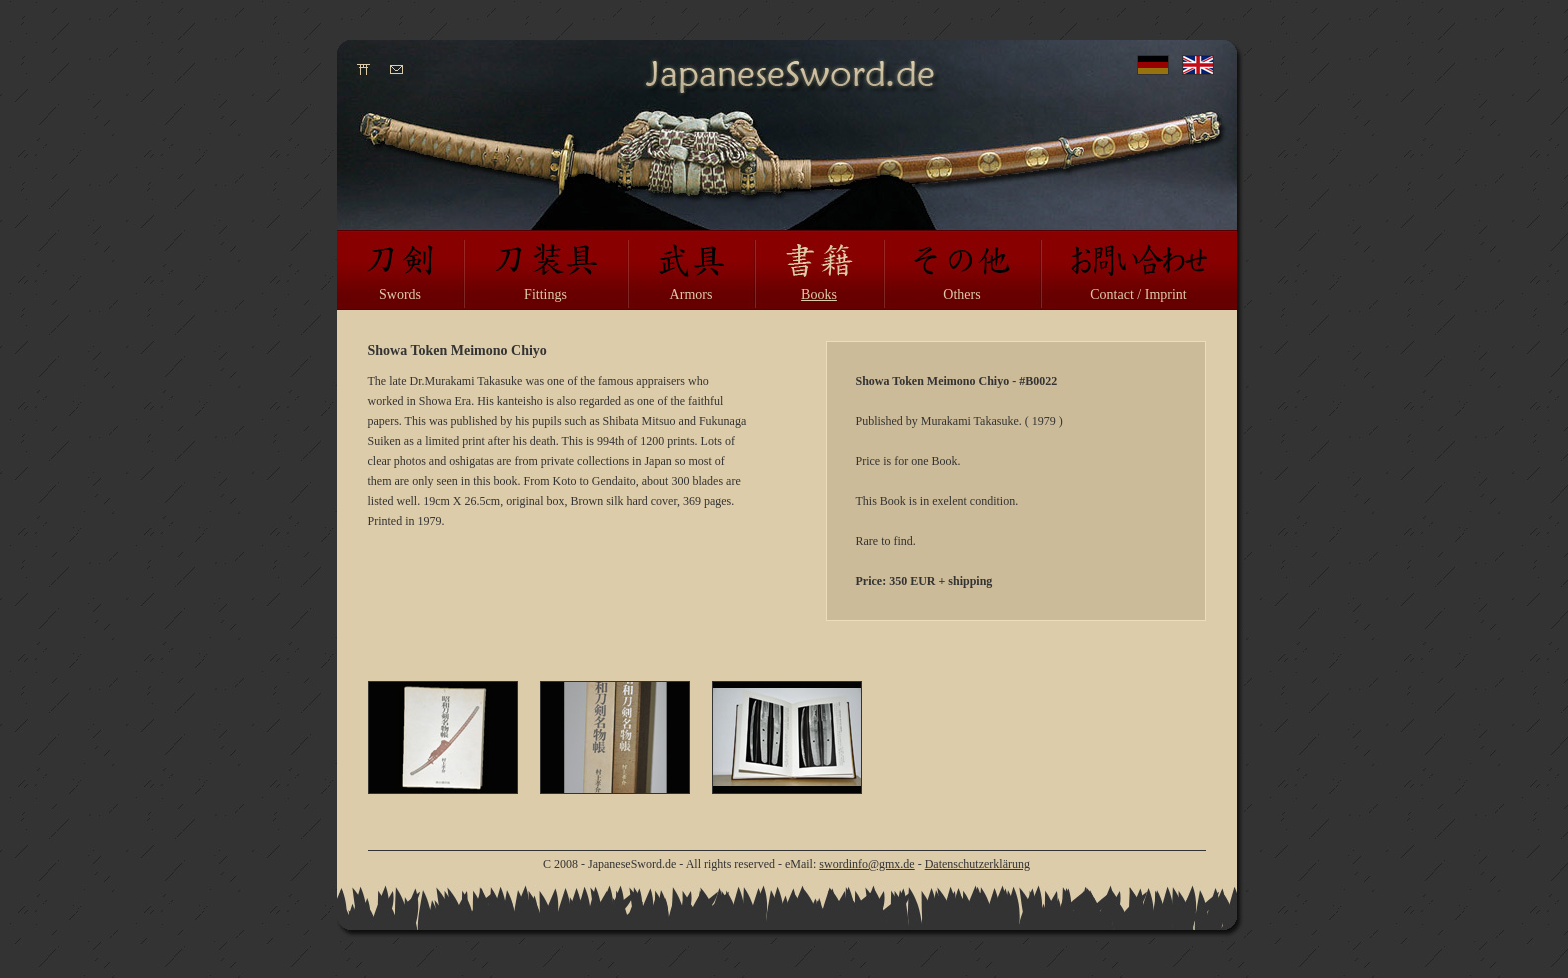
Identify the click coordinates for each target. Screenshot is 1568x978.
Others (961, 294)
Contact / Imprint (1138, 294)
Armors (691, 294)
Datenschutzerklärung (977, 864)
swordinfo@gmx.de (866, 864)
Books (819, 294)
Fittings (545, 294)
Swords (400, 294)
